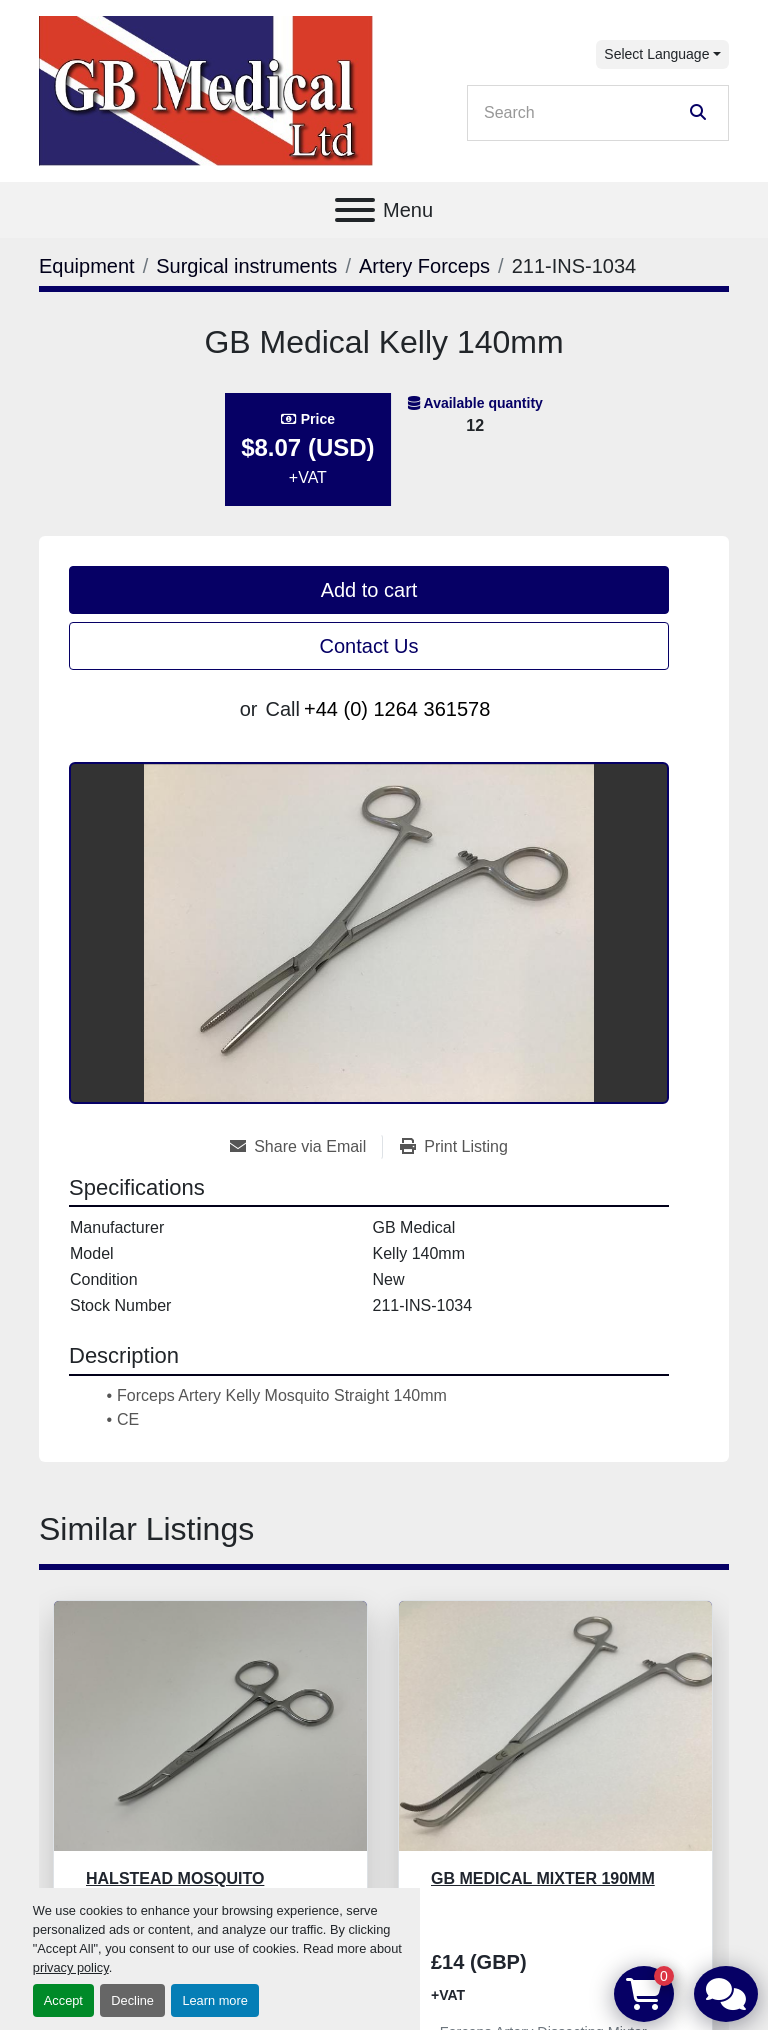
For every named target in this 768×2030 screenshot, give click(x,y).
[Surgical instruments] (246, 266)
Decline (132, 2000)
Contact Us (369, 646)
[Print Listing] (454, 1147)
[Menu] (355, 210)
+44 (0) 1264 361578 (397, 709)
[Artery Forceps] (424, 266)
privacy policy (71, 1967)
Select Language (656, 54)
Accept (63, 2000)
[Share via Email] (306, 1147)
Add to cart (369, 590)
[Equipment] (87, 266)
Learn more (214, 2000)
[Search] (584, 113)
